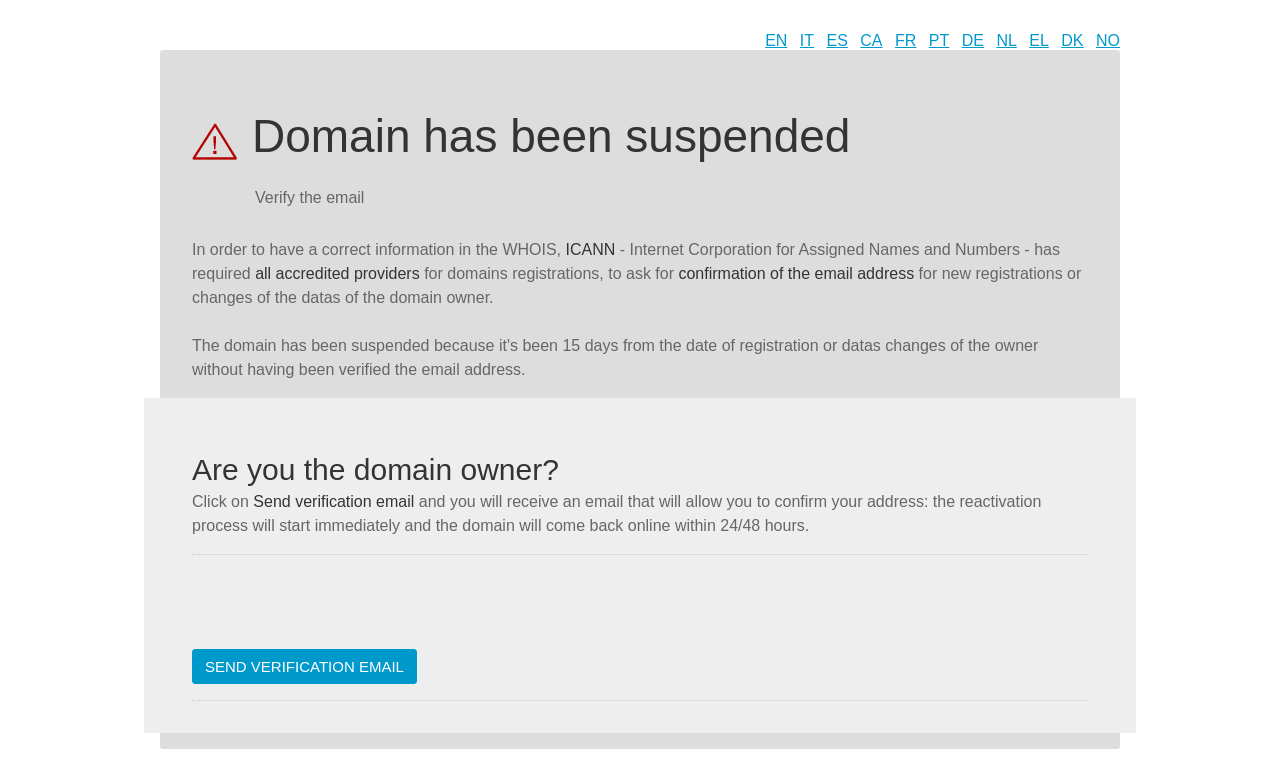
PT (939, 40)
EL (1039, 40)
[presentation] (344, 610)
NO (1108, 40)
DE (973, 40)
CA (871, 40)
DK (1072, 40)
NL (1006, 40)
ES (837, 40)
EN (776, 40)
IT (807, 40)
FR (905, 40)
